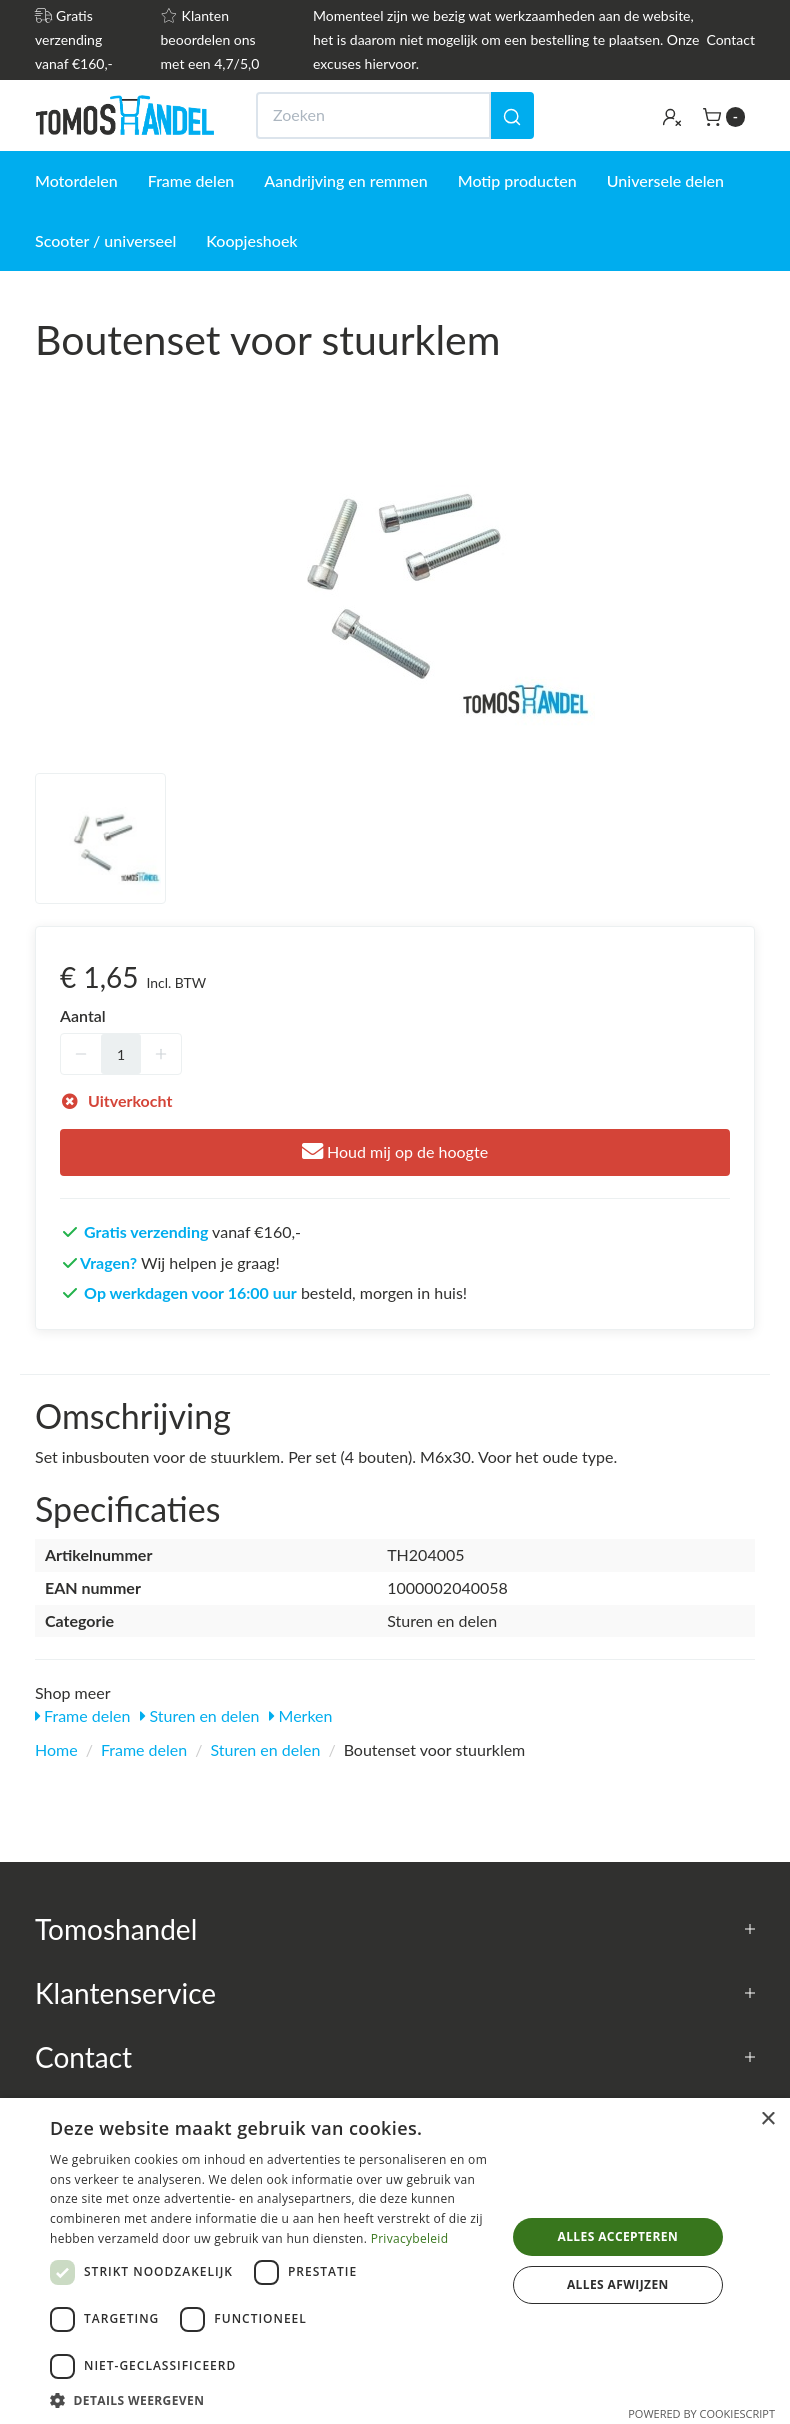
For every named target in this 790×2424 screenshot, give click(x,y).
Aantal (83, 1015)
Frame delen (191, 180)
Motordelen (76, 180)
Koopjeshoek (251, 240)
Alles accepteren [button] (618, 2236)
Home (56, 1749)
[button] (271, 2399)
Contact (730, 39)
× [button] (767, 2119)
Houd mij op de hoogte (395, 1151)
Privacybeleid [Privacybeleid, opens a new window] (410, 2238)
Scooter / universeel (105, 240)
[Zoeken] (512, 115)
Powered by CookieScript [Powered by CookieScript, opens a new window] (701, 2413)
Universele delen (665, 180)
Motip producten (517, 180)
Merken (300, 1715)
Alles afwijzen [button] (618, 2284)
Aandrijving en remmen (345, 180)
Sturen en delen (199, 1715)
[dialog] (395, 2261)
